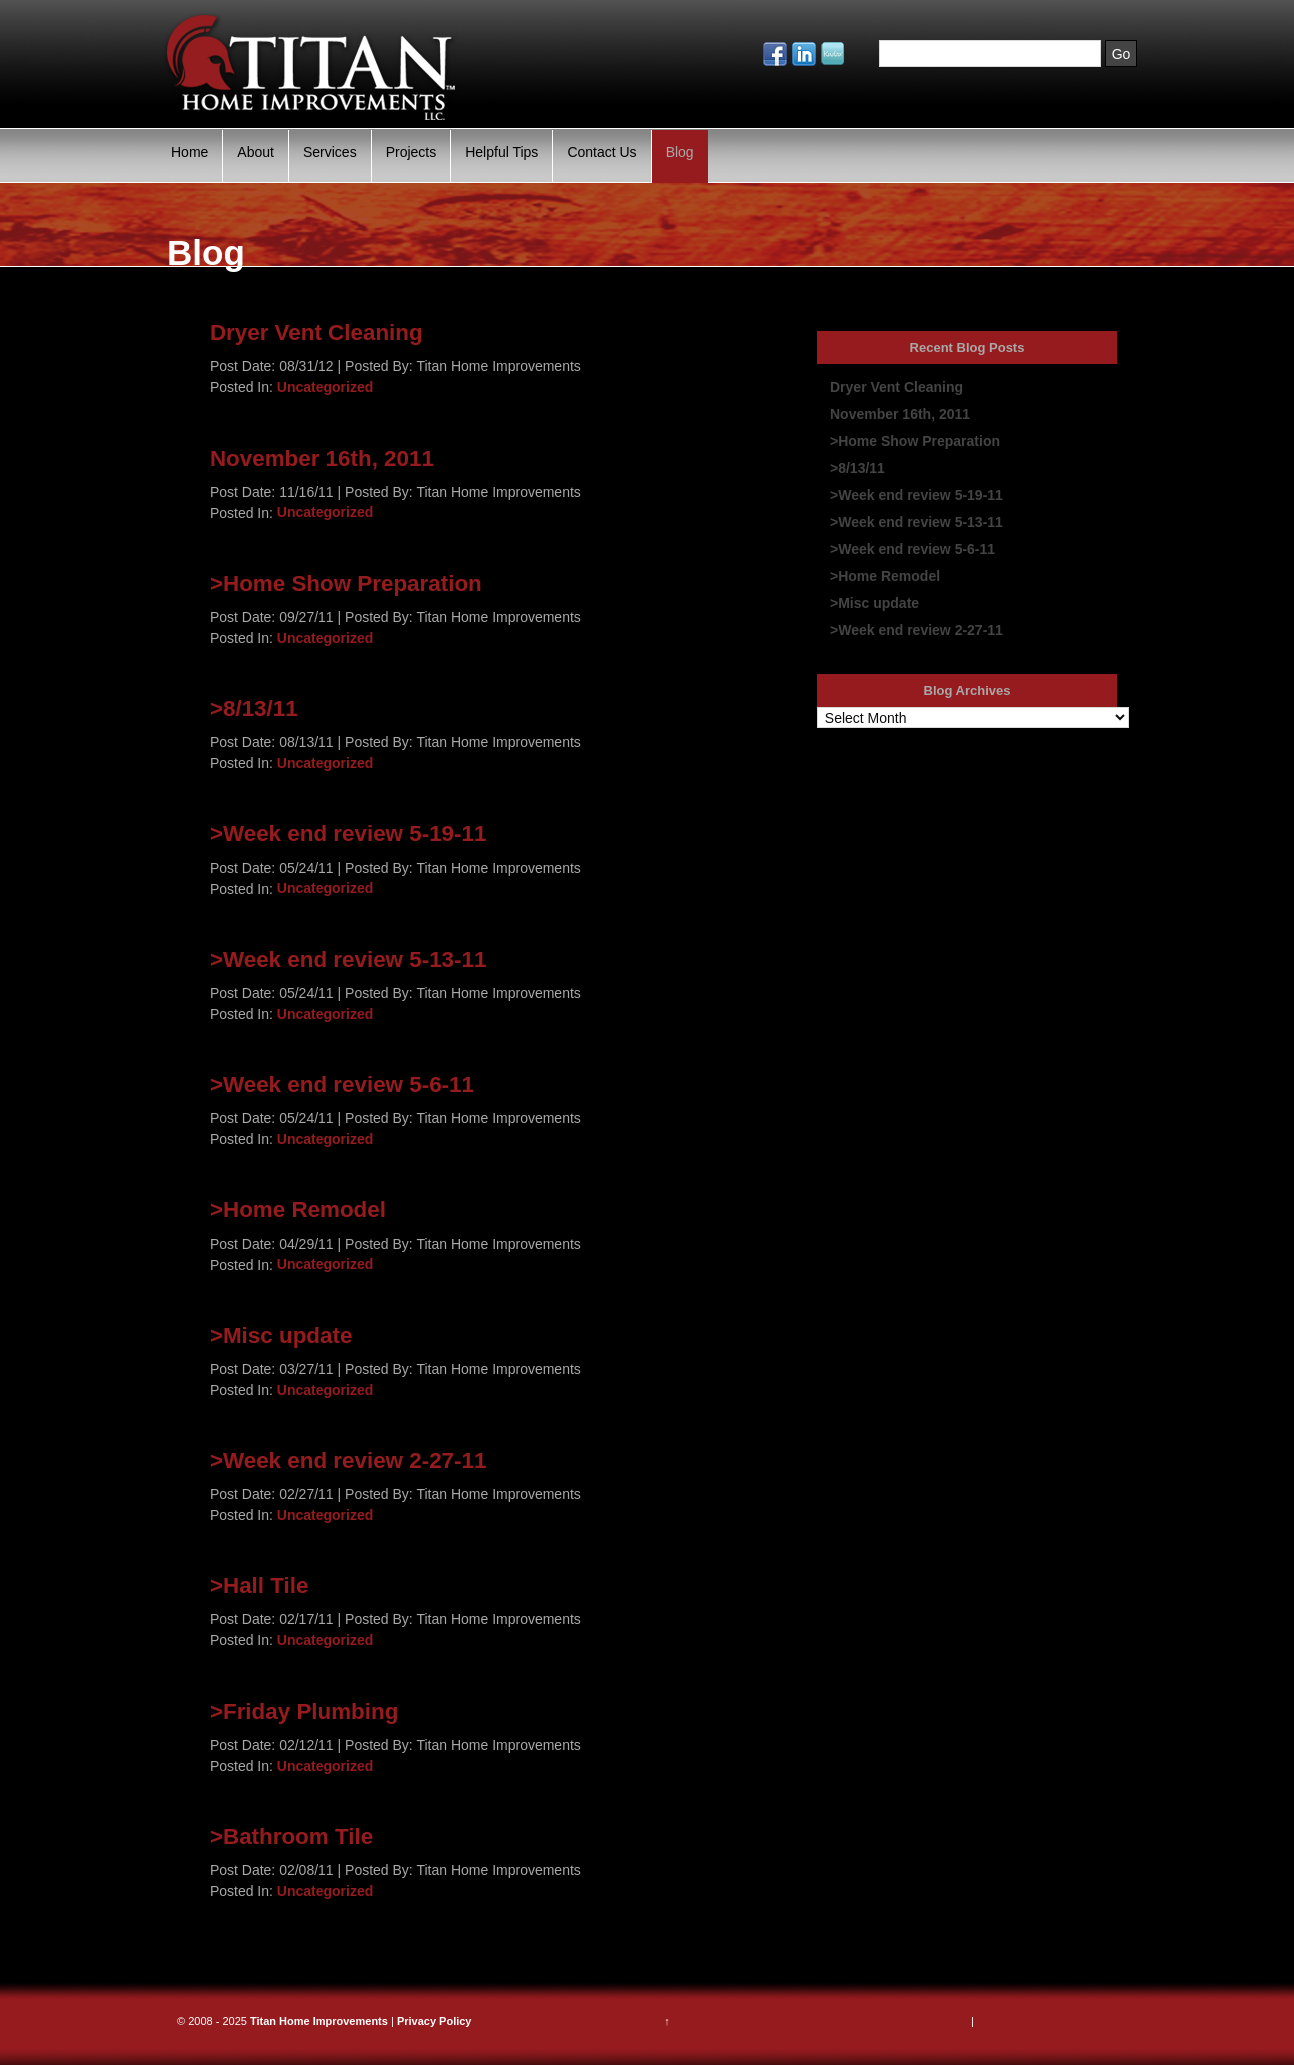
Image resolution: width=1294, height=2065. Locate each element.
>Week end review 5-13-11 (348, 959)
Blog (680, 152)
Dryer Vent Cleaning (316, 332)
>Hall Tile (259, 1585)
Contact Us (601, 152)
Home (189, 152)
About (255, 152)
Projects (411, 152)
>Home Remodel (298, 1209)
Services (330, 152)
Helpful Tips (501, 152)
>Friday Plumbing (304, 1710)
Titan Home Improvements (319, 2021)
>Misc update (281, 1334)
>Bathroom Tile (291, 1836)
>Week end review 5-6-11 (342, 1084)
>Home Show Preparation (346, 583)
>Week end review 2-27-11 (348, 1460)
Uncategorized (325, 387)
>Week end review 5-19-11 (348, 833)
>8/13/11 (254, 708)
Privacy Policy (434, 2021)
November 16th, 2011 (322, 457)
